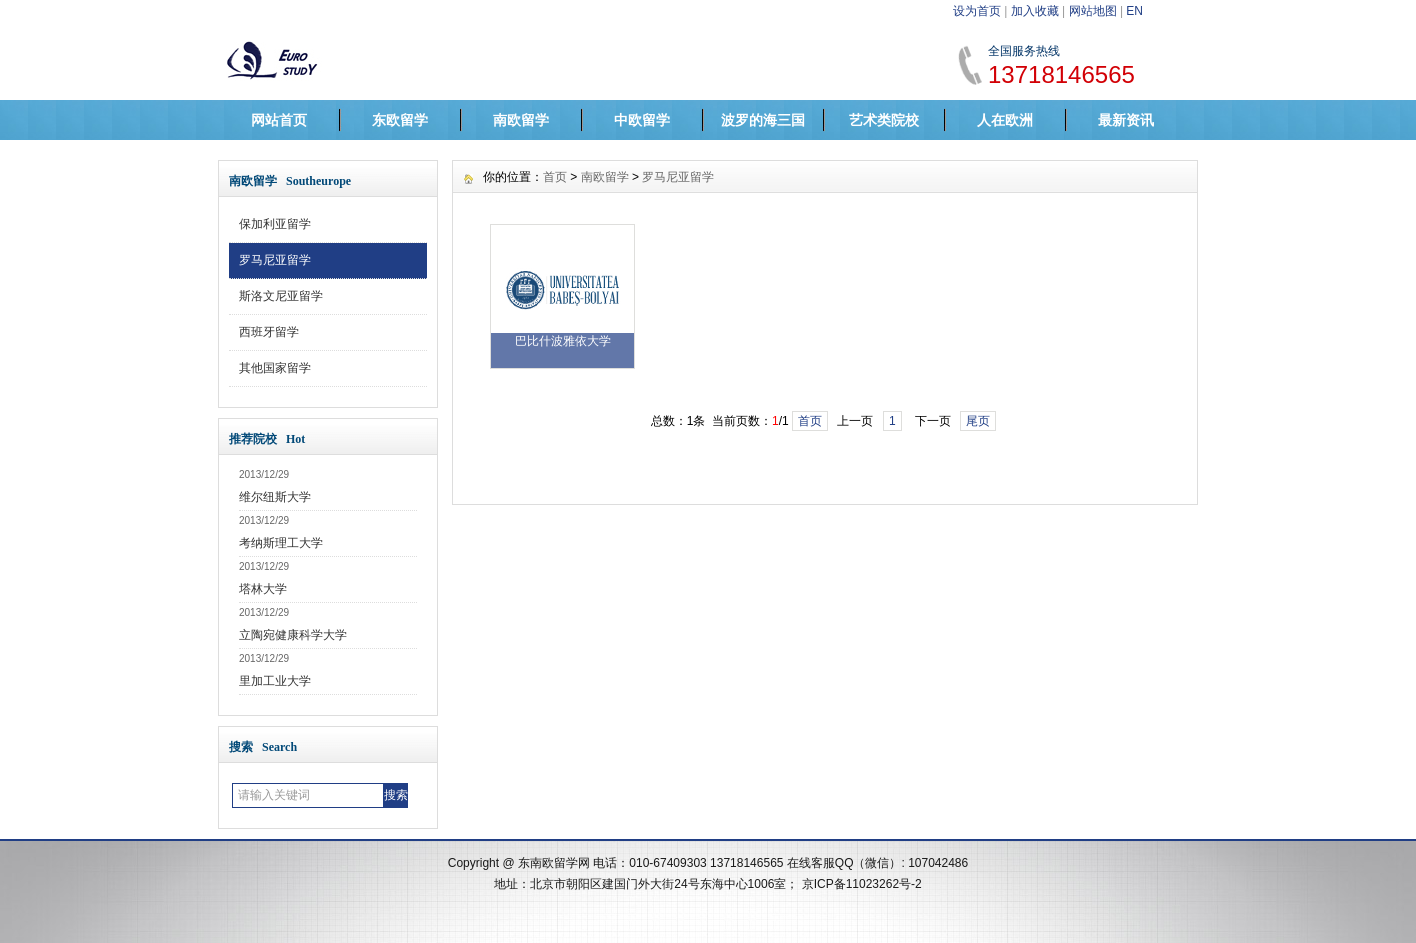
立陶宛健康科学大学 (293, 635)
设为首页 (977, 11)
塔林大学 (263, 589)
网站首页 (279, 120)
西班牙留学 (269, 332)
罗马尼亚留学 (275, 260)
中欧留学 (642, 120)
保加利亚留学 (275, 224)
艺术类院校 (884, 120)
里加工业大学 (275, 681)
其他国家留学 (275, 368)
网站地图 (1093, 11)
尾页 (978, 421)
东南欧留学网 (554, 863)
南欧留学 (521, 120)
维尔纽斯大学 (275, 497)
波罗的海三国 (763, 120)
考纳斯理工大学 (281, 543)
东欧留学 (400, 120)
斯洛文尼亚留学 (281, 296)
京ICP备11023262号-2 (862, 884)
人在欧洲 (1005, 120)
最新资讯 (1126, 120)
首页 (555, 177)
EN (1134, 11)
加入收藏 (1035, 11)
